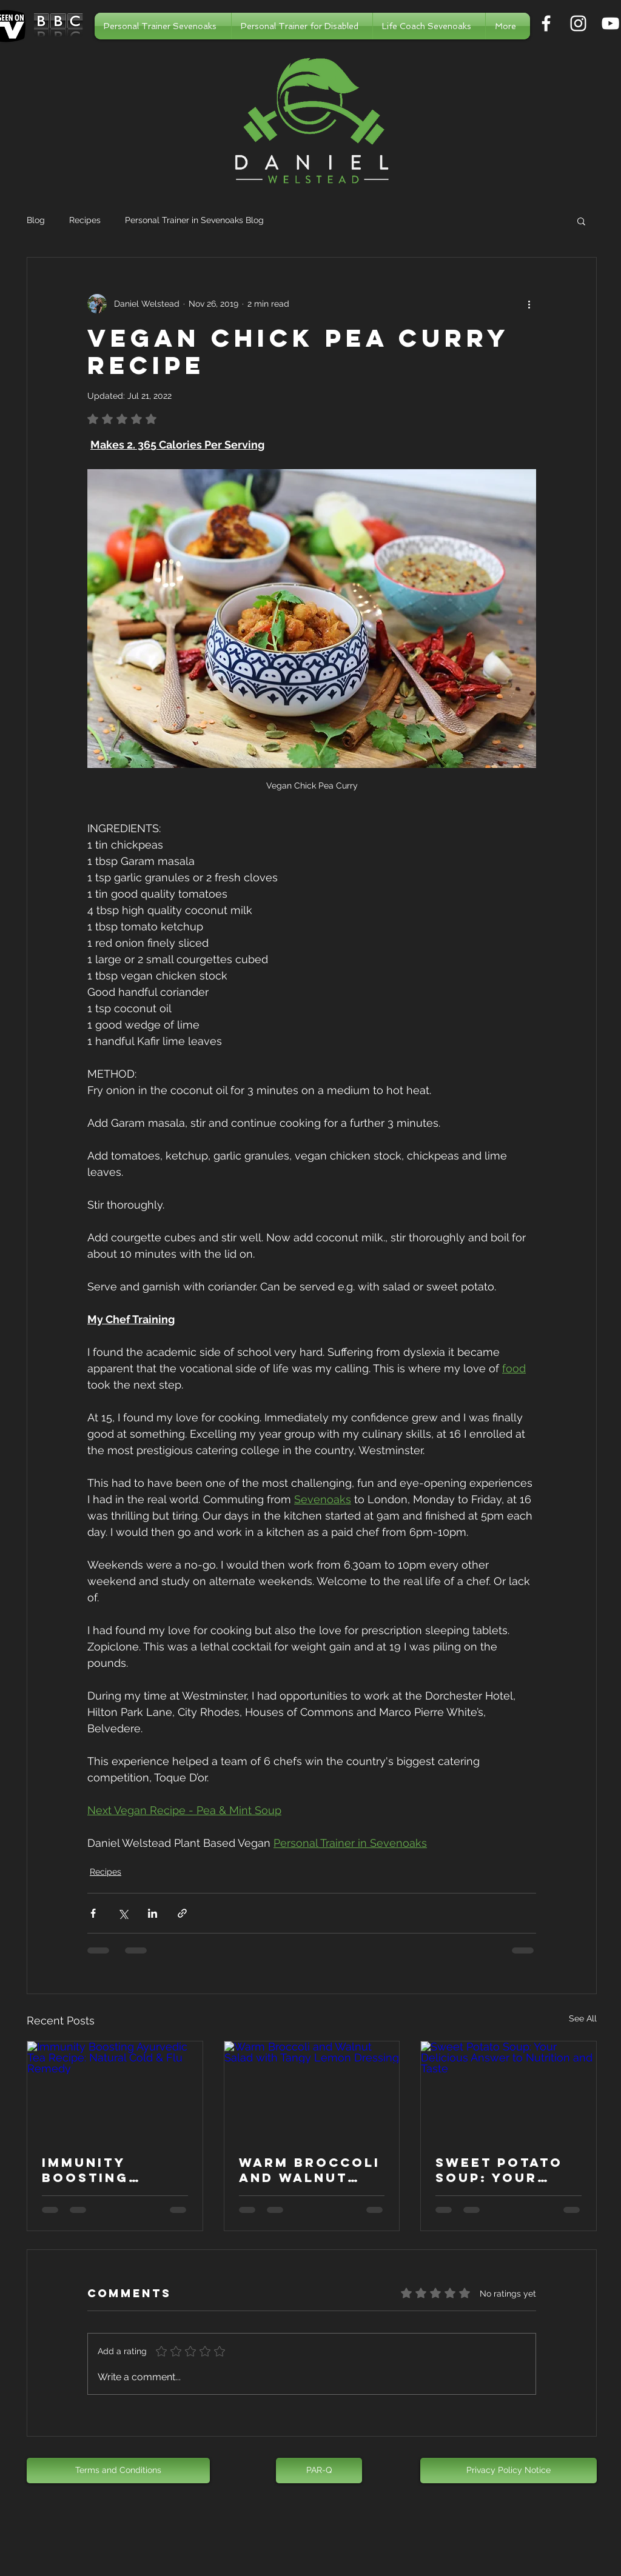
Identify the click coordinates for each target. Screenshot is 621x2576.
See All (583, 2018)
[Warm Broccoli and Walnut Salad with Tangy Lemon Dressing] (312, 2090)
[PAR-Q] (319, 2470)
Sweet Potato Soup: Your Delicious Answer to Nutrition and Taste (500, 2170)
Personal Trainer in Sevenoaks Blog (194, 220)
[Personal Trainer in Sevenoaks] (546, 23)
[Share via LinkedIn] (152, 1913)
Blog (36, 220)
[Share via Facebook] (93, 1913)
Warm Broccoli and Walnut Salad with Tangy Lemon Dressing (309, 2170)
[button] (581, 220)
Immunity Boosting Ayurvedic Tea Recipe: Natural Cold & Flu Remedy (114, 2170)
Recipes (85, 220)
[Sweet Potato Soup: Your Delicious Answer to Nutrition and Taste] (508, 2090)
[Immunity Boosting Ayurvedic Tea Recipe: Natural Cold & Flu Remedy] (115, 2090)
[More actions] (529, 303)
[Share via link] (182, 1913)
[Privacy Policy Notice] (508, 2470)
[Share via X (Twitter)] (123, 1913)
